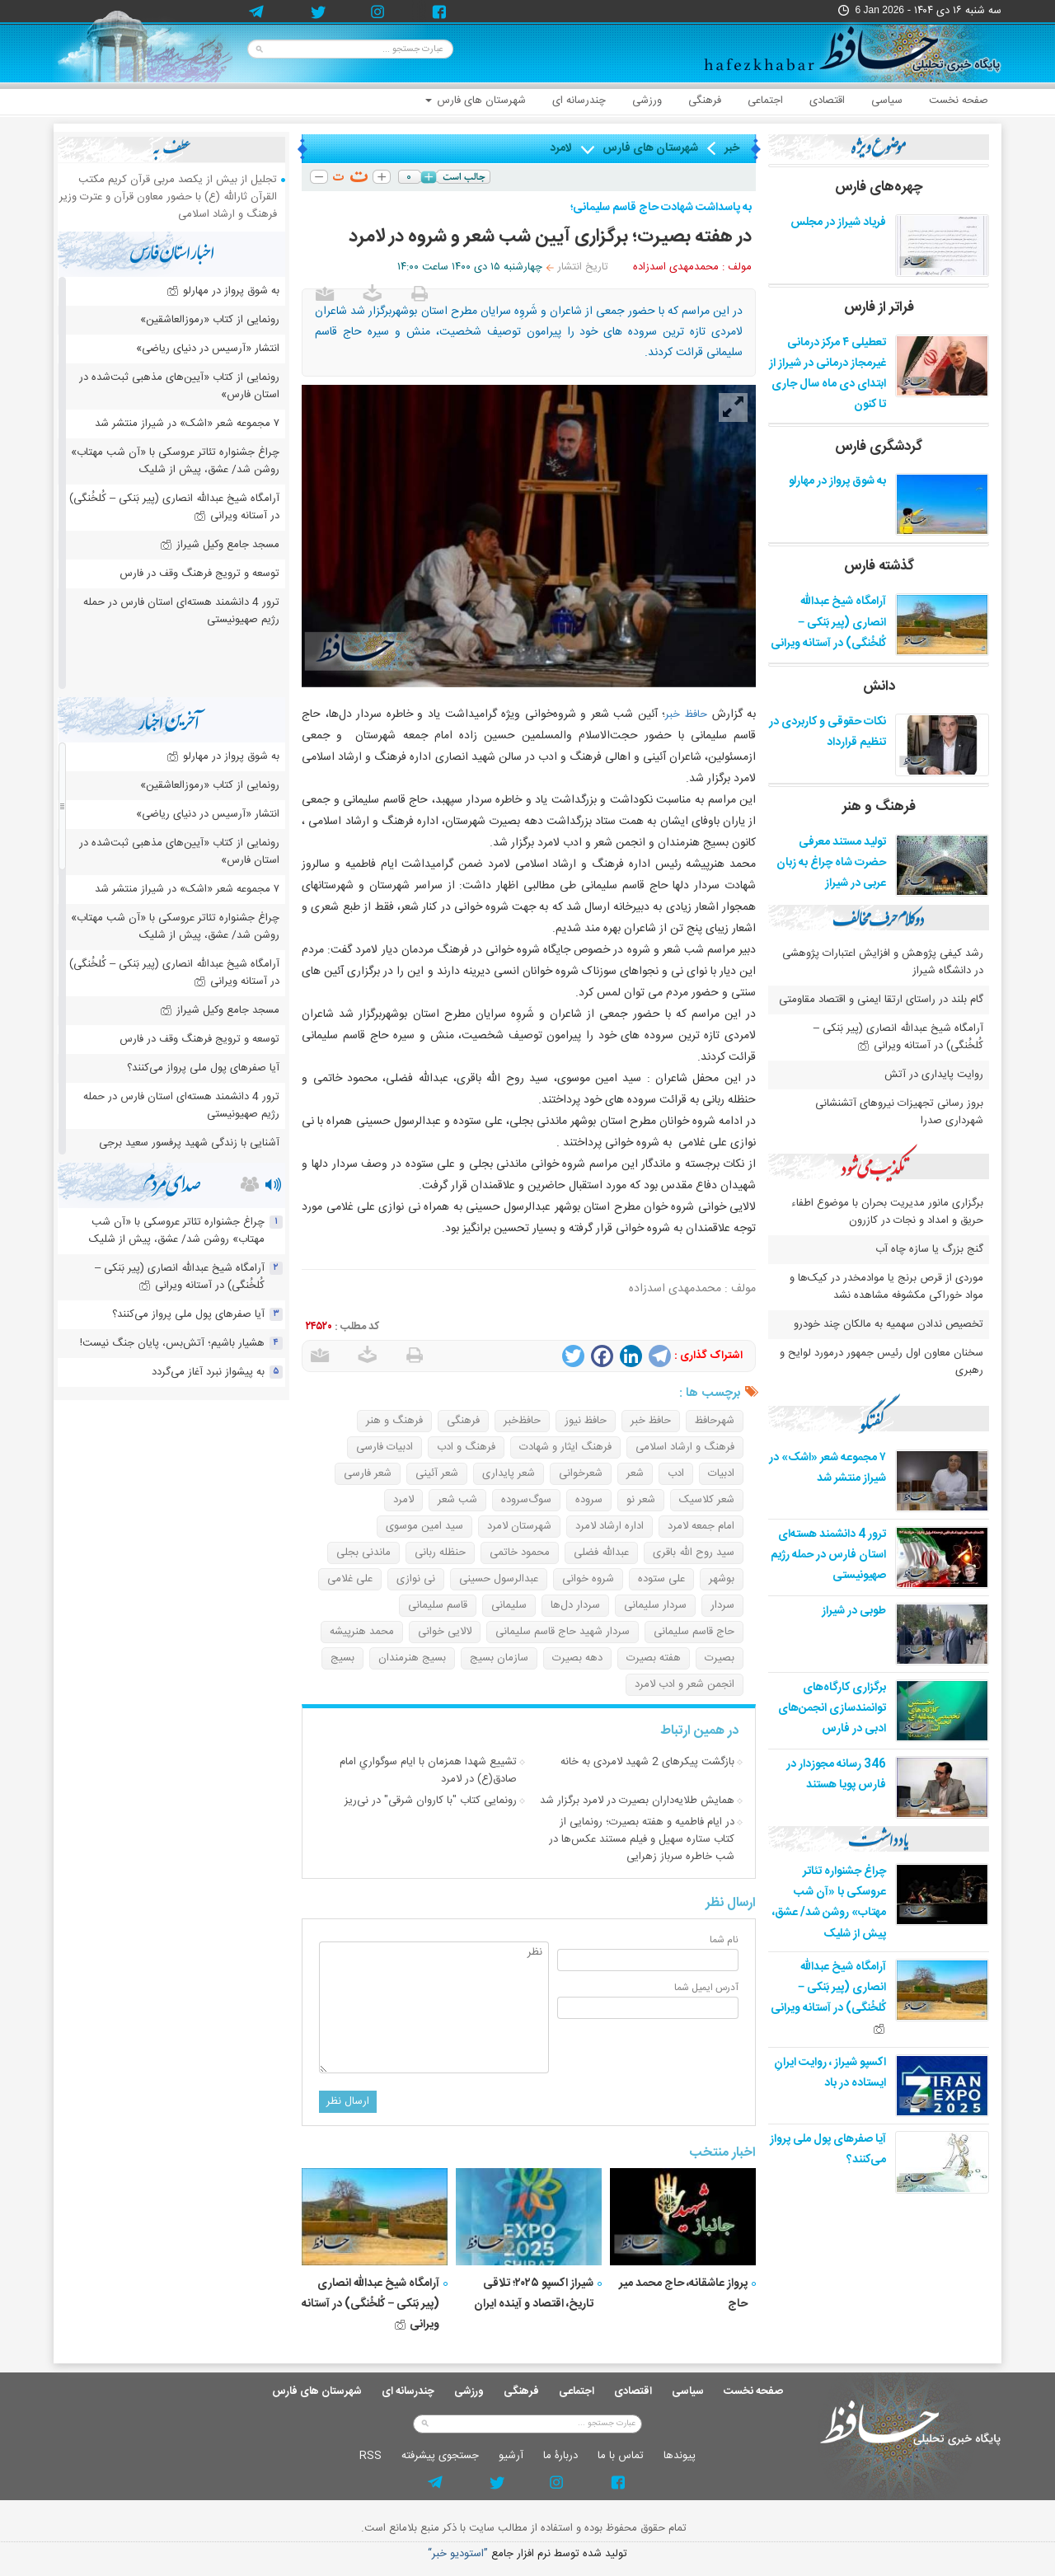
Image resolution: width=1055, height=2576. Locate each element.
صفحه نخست (958, 100)
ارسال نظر (347, 2101)
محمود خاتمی (520, 1552)
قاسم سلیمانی (437, 1605)
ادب (676, 1473)
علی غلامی (350, 1579)
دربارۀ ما (560, 2456)
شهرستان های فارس (475, 100)
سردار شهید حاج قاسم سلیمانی (562, 1632)
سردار (722, 1605)
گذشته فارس (879, 566)
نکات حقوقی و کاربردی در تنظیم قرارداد (827, 732)
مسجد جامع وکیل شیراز (219, 545)
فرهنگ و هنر (394, 1421)
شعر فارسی (368, 1473)
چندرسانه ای (579, 100)
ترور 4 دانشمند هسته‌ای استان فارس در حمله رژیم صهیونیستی (828, 1555)
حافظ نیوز (586, 1421)
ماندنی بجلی (363, 1552)
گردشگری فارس (878, 446)
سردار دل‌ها (575, 1605)
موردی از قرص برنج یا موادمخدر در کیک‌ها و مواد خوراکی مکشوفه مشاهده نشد (886, 1286)
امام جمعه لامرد (701, 1526)
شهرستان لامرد (519, 1526)
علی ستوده (661, 1579)
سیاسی (887, 100)
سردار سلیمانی (655, 1605)
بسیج (342, 1658)
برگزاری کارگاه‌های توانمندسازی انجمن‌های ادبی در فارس (832, 1708)
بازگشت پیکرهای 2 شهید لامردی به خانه (647, 1762)
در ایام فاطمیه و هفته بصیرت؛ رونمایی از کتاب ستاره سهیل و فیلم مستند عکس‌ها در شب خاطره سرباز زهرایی (641, 1839)
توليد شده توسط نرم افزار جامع (527, 2554)
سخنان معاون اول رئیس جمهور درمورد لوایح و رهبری (881, 1361)
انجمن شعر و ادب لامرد (684, 1684)
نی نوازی (415, 1579)
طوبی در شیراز (854, 1611)
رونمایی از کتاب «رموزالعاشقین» (209, 320)
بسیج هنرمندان (412, 1658)
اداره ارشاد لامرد (609, 1526)
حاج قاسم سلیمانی (694, 1632)
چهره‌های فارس (879, 187)
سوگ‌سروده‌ (526, 1500)
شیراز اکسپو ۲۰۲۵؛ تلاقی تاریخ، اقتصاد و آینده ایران (533, 2294)
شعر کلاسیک (706, 1500)
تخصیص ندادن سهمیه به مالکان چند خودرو (888, 1324)
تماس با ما (621, 2456)
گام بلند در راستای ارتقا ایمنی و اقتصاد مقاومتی (879, 1000)
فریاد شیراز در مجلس (838, 222)
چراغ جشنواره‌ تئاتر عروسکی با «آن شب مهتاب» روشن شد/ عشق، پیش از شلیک (829, 1903)
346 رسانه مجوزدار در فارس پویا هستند (836, 1774)
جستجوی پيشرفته (440, 2456)
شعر (635, 1473)
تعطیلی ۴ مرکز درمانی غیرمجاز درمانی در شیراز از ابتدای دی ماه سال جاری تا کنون (827, 374)
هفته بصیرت (653, 1658)
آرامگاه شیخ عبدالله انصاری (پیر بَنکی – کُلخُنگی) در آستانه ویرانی (370, 2304)
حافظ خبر (686, 714)
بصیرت (719, 1658)
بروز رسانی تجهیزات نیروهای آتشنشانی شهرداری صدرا (899, 1112)
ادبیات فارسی (384, 1447)
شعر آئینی (436, 1473)
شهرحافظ (714, 1421)
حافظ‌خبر (522, 1421)
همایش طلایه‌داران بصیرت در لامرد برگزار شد (637, 1800)
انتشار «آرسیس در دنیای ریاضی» (207, 349)
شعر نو (640, 1500)
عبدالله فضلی (601, 1552)
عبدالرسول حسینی (498, 1579)
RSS (370, 2456)
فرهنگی (704, 100)
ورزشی (647, 100)
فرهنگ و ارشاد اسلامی (684, 1447)
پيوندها (679, 2456)
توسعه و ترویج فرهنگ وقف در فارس (199, 573)
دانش (879, 686)
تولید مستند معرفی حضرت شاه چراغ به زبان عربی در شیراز (831, 862)
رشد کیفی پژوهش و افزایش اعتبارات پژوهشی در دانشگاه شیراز (882, 962)
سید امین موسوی (424, 1526)
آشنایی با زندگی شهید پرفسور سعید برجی (189, 1143)
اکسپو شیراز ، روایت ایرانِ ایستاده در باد (830, 2073)
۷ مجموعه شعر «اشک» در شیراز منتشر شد (827, 1468)
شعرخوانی (581, 1473)
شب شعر (457, 1500)
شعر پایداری (508, 1473)
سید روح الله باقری (693, 1552)
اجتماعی (765, 100)
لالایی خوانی (444, 1632)
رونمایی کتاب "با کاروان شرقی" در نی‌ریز (431, 1800)
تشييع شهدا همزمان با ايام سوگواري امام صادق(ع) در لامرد (428, 1770)
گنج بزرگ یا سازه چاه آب (929, 1249)
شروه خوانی (588, 1579)
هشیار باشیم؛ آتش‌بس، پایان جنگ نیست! (172, 1343)
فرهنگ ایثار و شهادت (565, 1447)
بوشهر (721, 1579)
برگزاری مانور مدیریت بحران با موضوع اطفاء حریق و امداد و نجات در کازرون (887, 1211)
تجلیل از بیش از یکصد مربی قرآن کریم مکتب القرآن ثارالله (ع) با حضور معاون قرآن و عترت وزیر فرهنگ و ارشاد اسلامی (168, 197)
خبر (731, 148)
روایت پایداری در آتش (933, 1075)
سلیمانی (509, 1605)
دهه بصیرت (577, 1658)
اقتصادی (827, 100)
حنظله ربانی (440, 1552)
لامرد (561, 148)
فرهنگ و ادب (466, 1447)
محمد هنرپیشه (362, 1632)
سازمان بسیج (499, 1658)
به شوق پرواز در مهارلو (837, 481)
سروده (589, 1500)
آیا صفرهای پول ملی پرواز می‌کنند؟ (203, 1068)
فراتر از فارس (879, 307)
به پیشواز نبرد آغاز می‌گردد (208, 1372)
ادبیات (721, 1473)
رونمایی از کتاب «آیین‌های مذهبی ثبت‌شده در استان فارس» (179, 386)
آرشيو (511, 2456)
